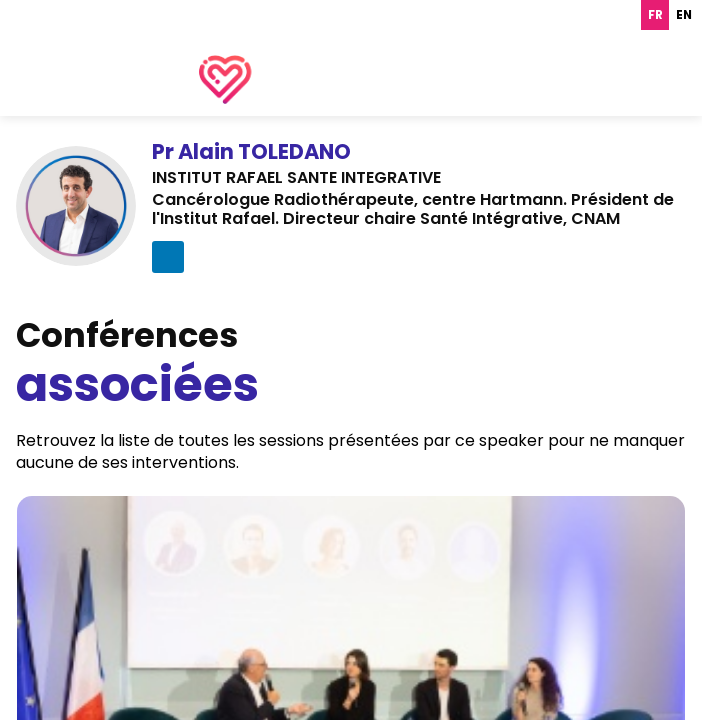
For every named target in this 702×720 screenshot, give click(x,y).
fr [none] (655, 15)
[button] (34, 30)
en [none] (684, 15)
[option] (683, 15)
